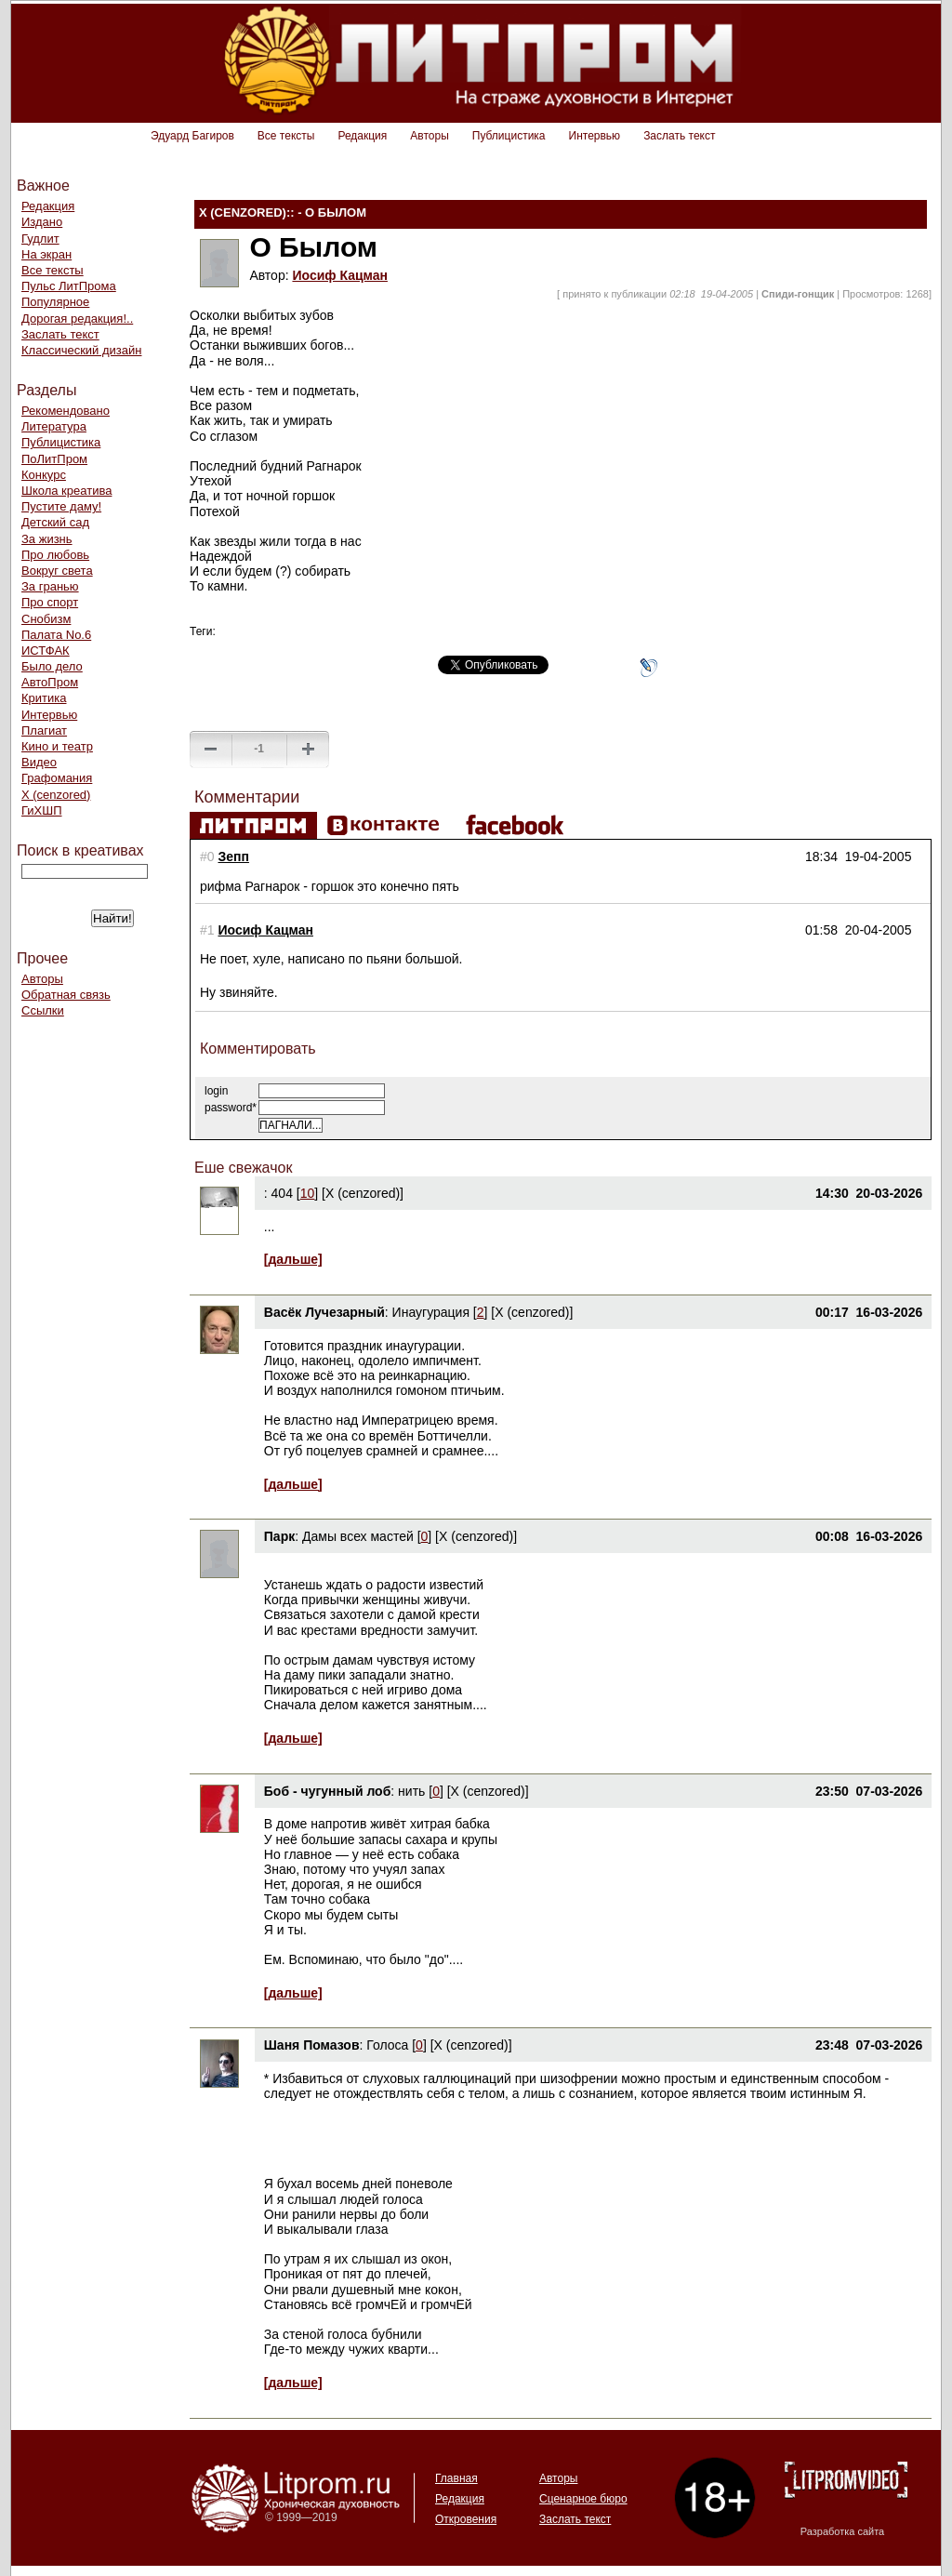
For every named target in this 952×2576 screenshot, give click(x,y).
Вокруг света (57, 571)
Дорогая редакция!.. (77, 318)
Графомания (56, 778)
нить (413, 1791)
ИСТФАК (45, 650)
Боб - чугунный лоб (327, 1791)
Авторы (429, 135)
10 (307, 1193)
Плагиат (44, 730)
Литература (53, 426)
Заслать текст (679, 135)
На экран (46, 254)
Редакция (362, 135)
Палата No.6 (56, 635)
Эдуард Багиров (192, 135)
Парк (279, 1536)
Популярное (55, 302)
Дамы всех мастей (358, 1536)
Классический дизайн (81, 350)
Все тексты (286, 135)
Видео (39, 762)
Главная (456, 2478)
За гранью (50, 586)
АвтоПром (49, 682)
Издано (41, 222)
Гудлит (40, 239)
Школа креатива (66, 491)
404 (282, 1193)
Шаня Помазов (312, 2045)
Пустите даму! (61, 506)
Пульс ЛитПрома (68, 286)
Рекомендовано (65, 411)
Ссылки (42, 1010)
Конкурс (43, 475)
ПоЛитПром (54, 459)
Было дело (52, 666)
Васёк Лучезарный (324, 1312)
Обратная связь (66, 995)
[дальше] (293, 1259)
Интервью (595, 135)
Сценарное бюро (583, 2498)
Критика (43, 698)
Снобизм (46, 619)
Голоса (387, 2045)
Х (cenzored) (55, 795)
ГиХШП (41, 810)
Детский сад (55, 522)
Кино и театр (57, 746)
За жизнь (47, 539)
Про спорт (49, 602)
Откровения (465, 2519)
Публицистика (509, 135)
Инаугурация (430, 1312)
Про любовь (55, 555)
